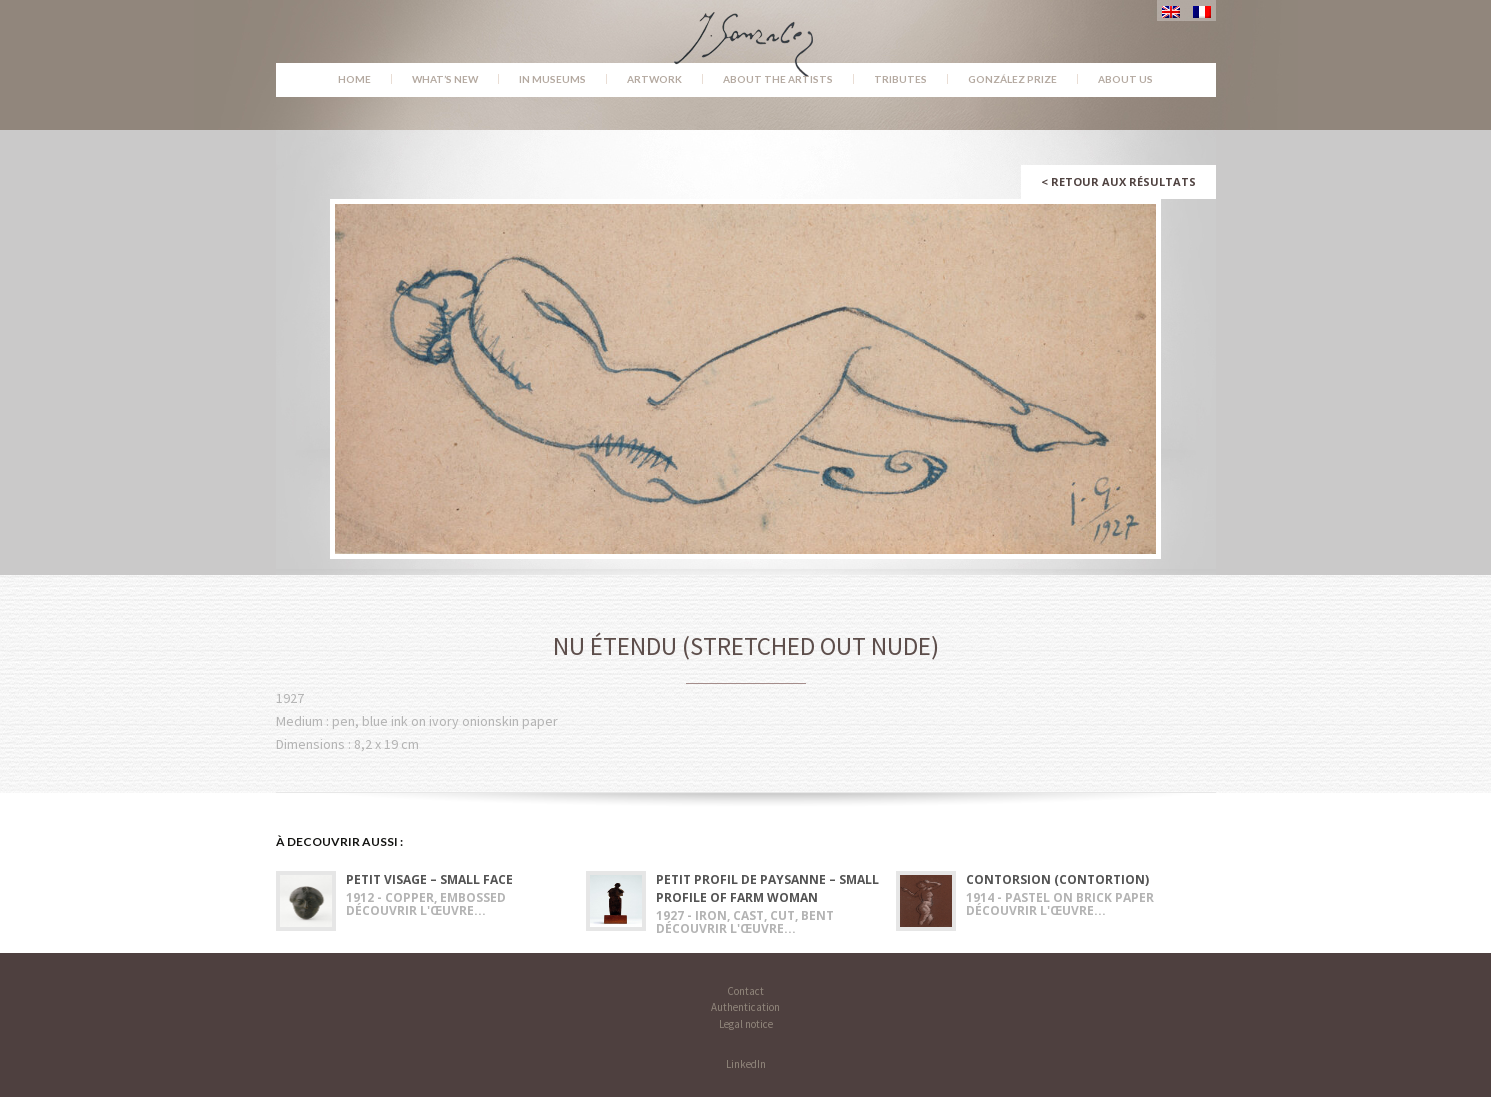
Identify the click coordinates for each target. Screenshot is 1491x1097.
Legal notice (746, 1024)
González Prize (1012, 79)
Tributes (900, 79)
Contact (745, 991)
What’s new (445, 79)
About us (1125, 79)
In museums (552, 79)
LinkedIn (746, 1064)
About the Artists (778, 79)
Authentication (745, 1007)
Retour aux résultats (1118, 181)
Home (354, 79)
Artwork (654, 79)
